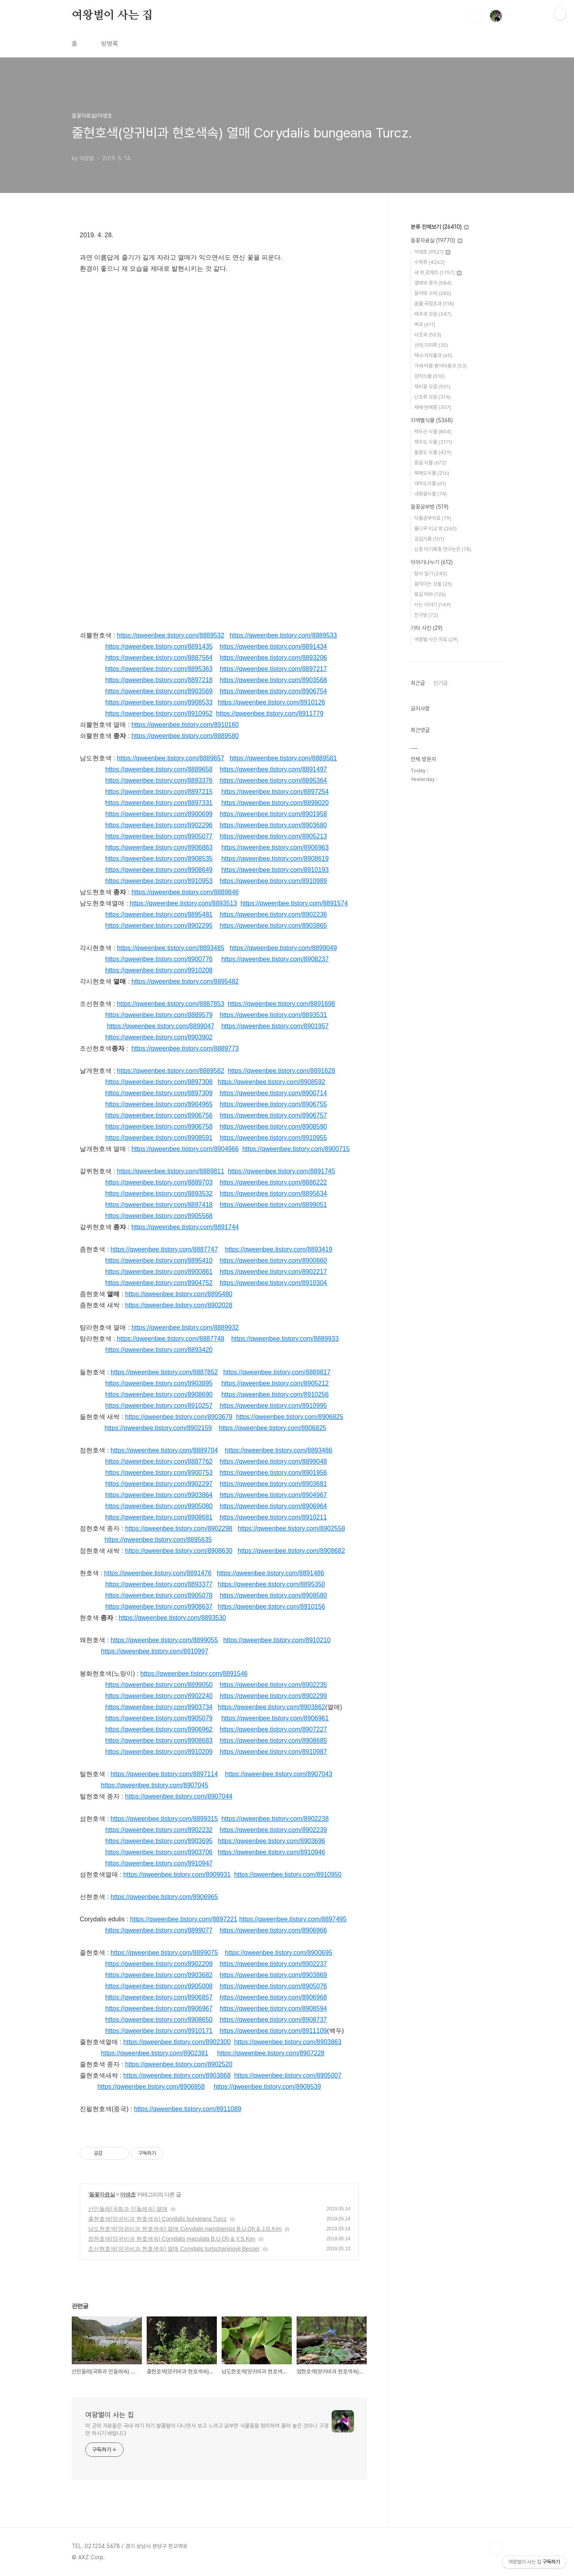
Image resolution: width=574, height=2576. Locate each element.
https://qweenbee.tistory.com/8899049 (283, 948)
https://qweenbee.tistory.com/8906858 (150, 2086)
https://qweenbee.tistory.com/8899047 (160, 1026)
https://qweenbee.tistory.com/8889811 (170, 1171)
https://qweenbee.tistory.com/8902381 (154, 2053)
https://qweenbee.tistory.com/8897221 (183, 1919)
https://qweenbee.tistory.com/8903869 (273, 1975)
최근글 (418, 683)
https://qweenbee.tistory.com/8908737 (273, 2019)
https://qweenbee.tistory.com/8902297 (158, 1483)
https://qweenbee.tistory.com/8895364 (273, 780)
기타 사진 (426, 628)
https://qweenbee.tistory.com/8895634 (273, 1193)
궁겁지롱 (429, 539)
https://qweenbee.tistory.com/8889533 (283, 635)
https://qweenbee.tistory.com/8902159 (158, 1428)
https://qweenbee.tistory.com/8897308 (158, 1081)
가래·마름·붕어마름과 (440, 366)
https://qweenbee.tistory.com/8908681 (158, 1517)
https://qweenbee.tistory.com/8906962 (158, 1729)
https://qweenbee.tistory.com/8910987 (273, 1751)
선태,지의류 (431, 345)
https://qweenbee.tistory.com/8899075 (164, 1952)
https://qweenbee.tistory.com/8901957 (274, 1026)
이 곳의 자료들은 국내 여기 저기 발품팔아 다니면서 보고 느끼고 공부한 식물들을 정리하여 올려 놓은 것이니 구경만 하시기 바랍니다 (206, 2429)
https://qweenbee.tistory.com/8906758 (158, 1126)
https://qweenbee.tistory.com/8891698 (281, 1003)
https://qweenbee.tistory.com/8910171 (158, 2030)
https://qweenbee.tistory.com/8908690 (158, 1394)
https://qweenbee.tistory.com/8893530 (172, 1617)
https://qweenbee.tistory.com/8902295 (158, 925)
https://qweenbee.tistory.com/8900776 (158, 959)
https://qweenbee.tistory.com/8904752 (158, 1282)
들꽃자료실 (102, 2194)
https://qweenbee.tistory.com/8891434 (273, 646)
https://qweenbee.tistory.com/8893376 (158, 780)
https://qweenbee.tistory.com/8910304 (273, 1282)
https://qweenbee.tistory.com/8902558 (291, 1528)
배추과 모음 (433, 314)
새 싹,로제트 (438, 273)
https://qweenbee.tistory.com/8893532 (158, 1193)
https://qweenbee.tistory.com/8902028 (178, 1305)
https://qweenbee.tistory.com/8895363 (158, 668)
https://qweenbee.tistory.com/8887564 (158, 657)
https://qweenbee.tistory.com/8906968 (273, 1997)
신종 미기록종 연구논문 (442, 549)
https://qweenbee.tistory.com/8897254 (274, 791)
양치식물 (429, 376)
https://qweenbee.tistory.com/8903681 (273, 1483)
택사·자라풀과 (433, 355)
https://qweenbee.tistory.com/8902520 (178, 2064)
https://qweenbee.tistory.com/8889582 (170, 1070)
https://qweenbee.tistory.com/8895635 (158, 1539)
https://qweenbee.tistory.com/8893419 (278, 1249)
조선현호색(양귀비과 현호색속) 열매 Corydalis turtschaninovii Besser (173, 2248)
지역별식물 (432, 420)
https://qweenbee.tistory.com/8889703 (158, 1182)
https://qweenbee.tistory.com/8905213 (273, 836)
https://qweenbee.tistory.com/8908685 (273, 1740)
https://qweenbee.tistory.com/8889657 (170, 758)
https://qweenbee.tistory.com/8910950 (287, 1874)
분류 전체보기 (440, 227)
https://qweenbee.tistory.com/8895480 (178, 1294)
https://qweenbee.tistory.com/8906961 (274, 1718)
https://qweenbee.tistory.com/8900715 (296, 1148)
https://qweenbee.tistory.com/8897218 (158, 680)
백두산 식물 (433, 432)
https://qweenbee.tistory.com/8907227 (273, 1729)
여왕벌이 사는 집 (112, 15)
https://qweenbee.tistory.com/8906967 (158, 2008)
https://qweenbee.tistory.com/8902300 (176, 2042)
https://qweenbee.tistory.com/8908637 (158, 1606)
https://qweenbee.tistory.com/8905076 (273, 1986)
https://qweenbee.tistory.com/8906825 (289, 1416)
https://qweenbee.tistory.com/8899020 (274, 802)
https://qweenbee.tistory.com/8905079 (158, 1718)
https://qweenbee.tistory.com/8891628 (281, 1070)
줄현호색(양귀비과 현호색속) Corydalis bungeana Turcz (157, 2219)
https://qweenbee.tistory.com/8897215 (158, 791)
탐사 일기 (430, 574)
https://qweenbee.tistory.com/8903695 (158, 1841)
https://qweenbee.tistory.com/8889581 (283, 758)
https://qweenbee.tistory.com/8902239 (273, 1829)
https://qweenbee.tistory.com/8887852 (164, 1372)
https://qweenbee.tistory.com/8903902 (158, 1037)
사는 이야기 (432, 605)
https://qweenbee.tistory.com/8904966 (185, 1148)
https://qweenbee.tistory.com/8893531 (273, 1015)
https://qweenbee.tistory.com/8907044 (178, 1796)
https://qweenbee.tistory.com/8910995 (273, 1405)
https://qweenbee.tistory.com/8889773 (185, 1048)
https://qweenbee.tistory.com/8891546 (194, 1673)
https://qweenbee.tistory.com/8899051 (273, 1204)
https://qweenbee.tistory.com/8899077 (158, 1930)
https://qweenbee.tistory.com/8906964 (273, 1506)
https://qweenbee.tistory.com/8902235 (273, 1684)
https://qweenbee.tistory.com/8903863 (287, 2042)
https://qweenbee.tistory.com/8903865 (273, 925)
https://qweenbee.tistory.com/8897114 (164, 1774)
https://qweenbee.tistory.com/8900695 (278, 1952)
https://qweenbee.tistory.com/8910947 (158, 1863)
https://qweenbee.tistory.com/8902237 (273, 1963)
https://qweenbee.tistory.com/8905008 (158, 1986)
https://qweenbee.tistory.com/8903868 (176, 2075)
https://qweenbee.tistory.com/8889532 (170, 635)
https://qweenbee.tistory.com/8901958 (273, 814)
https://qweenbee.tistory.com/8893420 (158, 1349)
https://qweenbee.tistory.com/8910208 (158, 970)
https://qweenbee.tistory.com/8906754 (273, 691)
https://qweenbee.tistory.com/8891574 (294, 903)
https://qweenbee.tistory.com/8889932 (185, 1327)
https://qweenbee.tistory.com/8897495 (292, 1919)
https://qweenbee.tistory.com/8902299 (273, 1695)
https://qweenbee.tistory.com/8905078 (158, 1595)
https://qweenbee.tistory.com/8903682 (158, 1975)
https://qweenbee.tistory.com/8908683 (158, 1740)
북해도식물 (431, 473)
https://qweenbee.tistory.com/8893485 (170, 948)
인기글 (440, 683)
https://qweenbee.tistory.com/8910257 (158, 1405)
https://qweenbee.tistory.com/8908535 (158, 858)
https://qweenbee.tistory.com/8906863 (158, 847)
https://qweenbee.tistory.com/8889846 (185, 892)
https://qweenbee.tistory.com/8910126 (271, 702)
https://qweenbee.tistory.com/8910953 (158, 881)
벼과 (424, 324)
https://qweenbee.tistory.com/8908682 (291, 1550)
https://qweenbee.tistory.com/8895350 (271, 1584)
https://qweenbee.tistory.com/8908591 (158, 1137)
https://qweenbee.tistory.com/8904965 (158, 1104)
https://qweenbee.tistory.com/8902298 (178, 1528)
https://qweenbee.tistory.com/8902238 (274, 1818)
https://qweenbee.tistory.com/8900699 (158, 814)
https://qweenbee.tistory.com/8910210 (276, 1640)
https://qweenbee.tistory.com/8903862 (271, 1707)
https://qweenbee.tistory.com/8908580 (273, 1595)
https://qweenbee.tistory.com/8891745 (281, 1171)
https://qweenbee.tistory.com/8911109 (273, 2030)
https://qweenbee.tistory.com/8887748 (170, 1338)
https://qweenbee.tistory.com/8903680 (273, 825)
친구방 (426, 615)
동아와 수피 (432, 293)
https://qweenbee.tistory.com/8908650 (158, 2019)
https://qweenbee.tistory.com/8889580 (185, 735)
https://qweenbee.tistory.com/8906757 (273, 1115)
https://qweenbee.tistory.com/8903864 (158, 1495)
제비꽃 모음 (432, 387)
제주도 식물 (433, 442)
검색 (478, 16)
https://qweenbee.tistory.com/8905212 (274, 1383)
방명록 (109, 43)
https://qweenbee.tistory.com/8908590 (273, 1126)
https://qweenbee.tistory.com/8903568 (273, 680)
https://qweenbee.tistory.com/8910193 (274, 869)
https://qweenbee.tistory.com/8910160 (185, 724)
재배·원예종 (432, 407)
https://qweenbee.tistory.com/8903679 (178, 1416)
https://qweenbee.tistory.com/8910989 (273, 881)
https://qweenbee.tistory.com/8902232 (158, 1829)
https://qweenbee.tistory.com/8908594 (273, 2008)
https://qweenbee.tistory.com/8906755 (273, 1104)
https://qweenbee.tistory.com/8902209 (158, 1963)
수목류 (429, 262)
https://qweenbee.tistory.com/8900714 (273, 1093)
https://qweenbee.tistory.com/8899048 (273, 1461)
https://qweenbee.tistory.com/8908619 (274, 858)
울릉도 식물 (433, 452)
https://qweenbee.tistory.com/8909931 (176, 1874)
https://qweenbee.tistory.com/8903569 (158, 691)
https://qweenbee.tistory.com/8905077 (158, 836)
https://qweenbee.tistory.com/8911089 (187, 2109)
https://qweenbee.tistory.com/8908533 (158, 702)
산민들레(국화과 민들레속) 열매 (127, 2209)
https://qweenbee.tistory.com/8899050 (158, 1684)
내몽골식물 (430, 494)
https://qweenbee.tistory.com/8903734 (158, 1707)
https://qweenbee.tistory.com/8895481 (158, 914)
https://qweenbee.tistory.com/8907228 (270, 2053)
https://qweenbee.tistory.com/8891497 (273, 769)
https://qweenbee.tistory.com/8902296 (158, 825)
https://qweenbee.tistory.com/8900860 (273, 1260)
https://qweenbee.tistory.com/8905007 (287, 2075)
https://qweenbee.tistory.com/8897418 (158, 1204)
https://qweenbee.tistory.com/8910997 (154, 1651)
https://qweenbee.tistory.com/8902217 (273, 1271)
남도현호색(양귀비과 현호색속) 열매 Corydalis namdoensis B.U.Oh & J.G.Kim (184, 2229)
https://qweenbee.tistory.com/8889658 (158, 769)
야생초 (128, 2194)
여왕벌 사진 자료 (436, 639)
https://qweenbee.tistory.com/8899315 (164, 1818)
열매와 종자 (433, 283)
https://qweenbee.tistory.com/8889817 (276, 1372)
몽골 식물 (430, 463)
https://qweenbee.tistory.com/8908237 (274, 959)
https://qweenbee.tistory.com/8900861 (158, 1271)
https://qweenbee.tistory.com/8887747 (164, 1249)
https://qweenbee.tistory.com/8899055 (164, 1640)
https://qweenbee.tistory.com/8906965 (164, 1896)
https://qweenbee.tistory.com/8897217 (273, 668)
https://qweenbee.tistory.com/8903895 (158, 1383)
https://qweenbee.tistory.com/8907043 (278, 1774)
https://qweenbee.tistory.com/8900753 (158, 1472)
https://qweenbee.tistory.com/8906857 (158, 1997)
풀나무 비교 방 (435, 528)
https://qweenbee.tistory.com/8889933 (284, 1338)
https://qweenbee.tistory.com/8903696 (271, 1841)
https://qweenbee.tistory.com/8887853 (170, 1003)
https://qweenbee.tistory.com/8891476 (157, 1573)
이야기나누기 (432, 562)
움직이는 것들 (433, 584)
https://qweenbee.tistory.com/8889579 (158, 1015)
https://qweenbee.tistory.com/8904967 (273, 1495)
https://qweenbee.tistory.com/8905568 (158, 1215)
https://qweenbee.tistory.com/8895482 (185, 981)
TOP (495, 2549)
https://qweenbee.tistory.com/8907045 (154, 1785)
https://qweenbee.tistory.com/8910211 (273, 1517)
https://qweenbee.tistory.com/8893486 (278, 1450)
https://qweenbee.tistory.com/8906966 (273, 1930)
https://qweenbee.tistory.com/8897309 (158, 1093)
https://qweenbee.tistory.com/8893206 (273, 657)
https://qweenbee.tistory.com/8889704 (164, 1450)
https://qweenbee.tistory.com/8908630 (178, 1550)
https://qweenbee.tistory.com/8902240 (158, 1695)
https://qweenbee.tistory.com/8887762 (158, 1461)
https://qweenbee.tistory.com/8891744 (185, 1227)
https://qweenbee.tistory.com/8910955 (273, 1137)
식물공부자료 (432, 518)
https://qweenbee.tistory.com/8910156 (271, 1606)
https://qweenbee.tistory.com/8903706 (158, 1852)
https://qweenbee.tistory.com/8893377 (158, 1584)
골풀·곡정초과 (434, 304)
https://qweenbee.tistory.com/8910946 (271, 1852)
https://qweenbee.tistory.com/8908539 (267, 2086)
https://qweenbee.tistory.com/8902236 (273, 914)
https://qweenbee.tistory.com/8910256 (274, 1394)
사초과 (427, 335)
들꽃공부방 (429, 507)
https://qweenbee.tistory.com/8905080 (158, 1506)
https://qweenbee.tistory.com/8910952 (158, 713)
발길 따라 (430, 594)
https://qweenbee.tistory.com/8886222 (273, 1182)
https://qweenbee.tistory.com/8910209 (158, 1751)
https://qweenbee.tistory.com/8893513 (183, 903)
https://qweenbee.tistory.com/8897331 (158, 802)
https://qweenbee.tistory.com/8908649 (158, 869)
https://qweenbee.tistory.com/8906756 (158, 1115)
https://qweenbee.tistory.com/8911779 (269, 713)
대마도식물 (430, 483)
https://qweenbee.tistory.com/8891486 (270, 1573)
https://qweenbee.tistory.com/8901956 (273, 1472)
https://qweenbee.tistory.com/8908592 (271, 1081)
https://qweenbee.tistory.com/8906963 (274, 847)
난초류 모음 (432, 397)
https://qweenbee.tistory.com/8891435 (158, 646)
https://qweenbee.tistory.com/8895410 (158, 1260)
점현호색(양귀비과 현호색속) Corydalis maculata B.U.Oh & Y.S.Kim (172, 2239)
